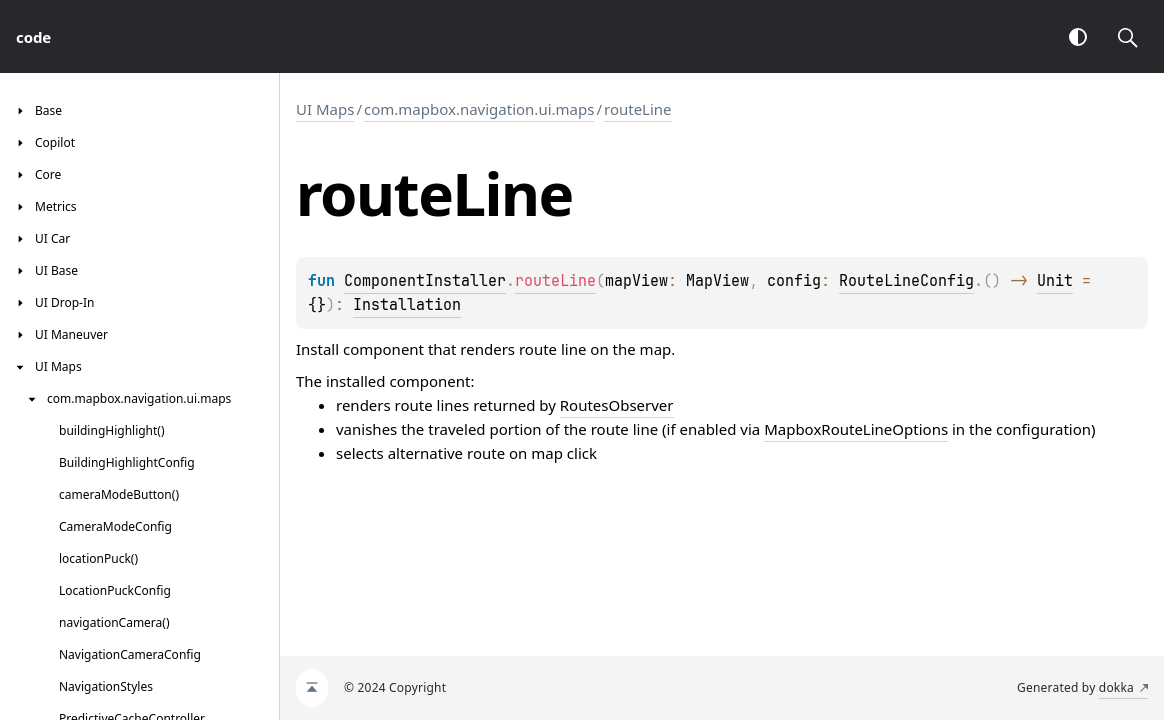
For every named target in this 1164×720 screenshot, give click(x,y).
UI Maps (325, 109)
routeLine (638, 109)
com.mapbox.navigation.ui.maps (479, 109)
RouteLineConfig (906, 281)
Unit (1055, 281)
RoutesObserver (617, 405)
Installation (407, 305)
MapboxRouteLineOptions (856, 429)
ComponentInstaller (425, 281)
